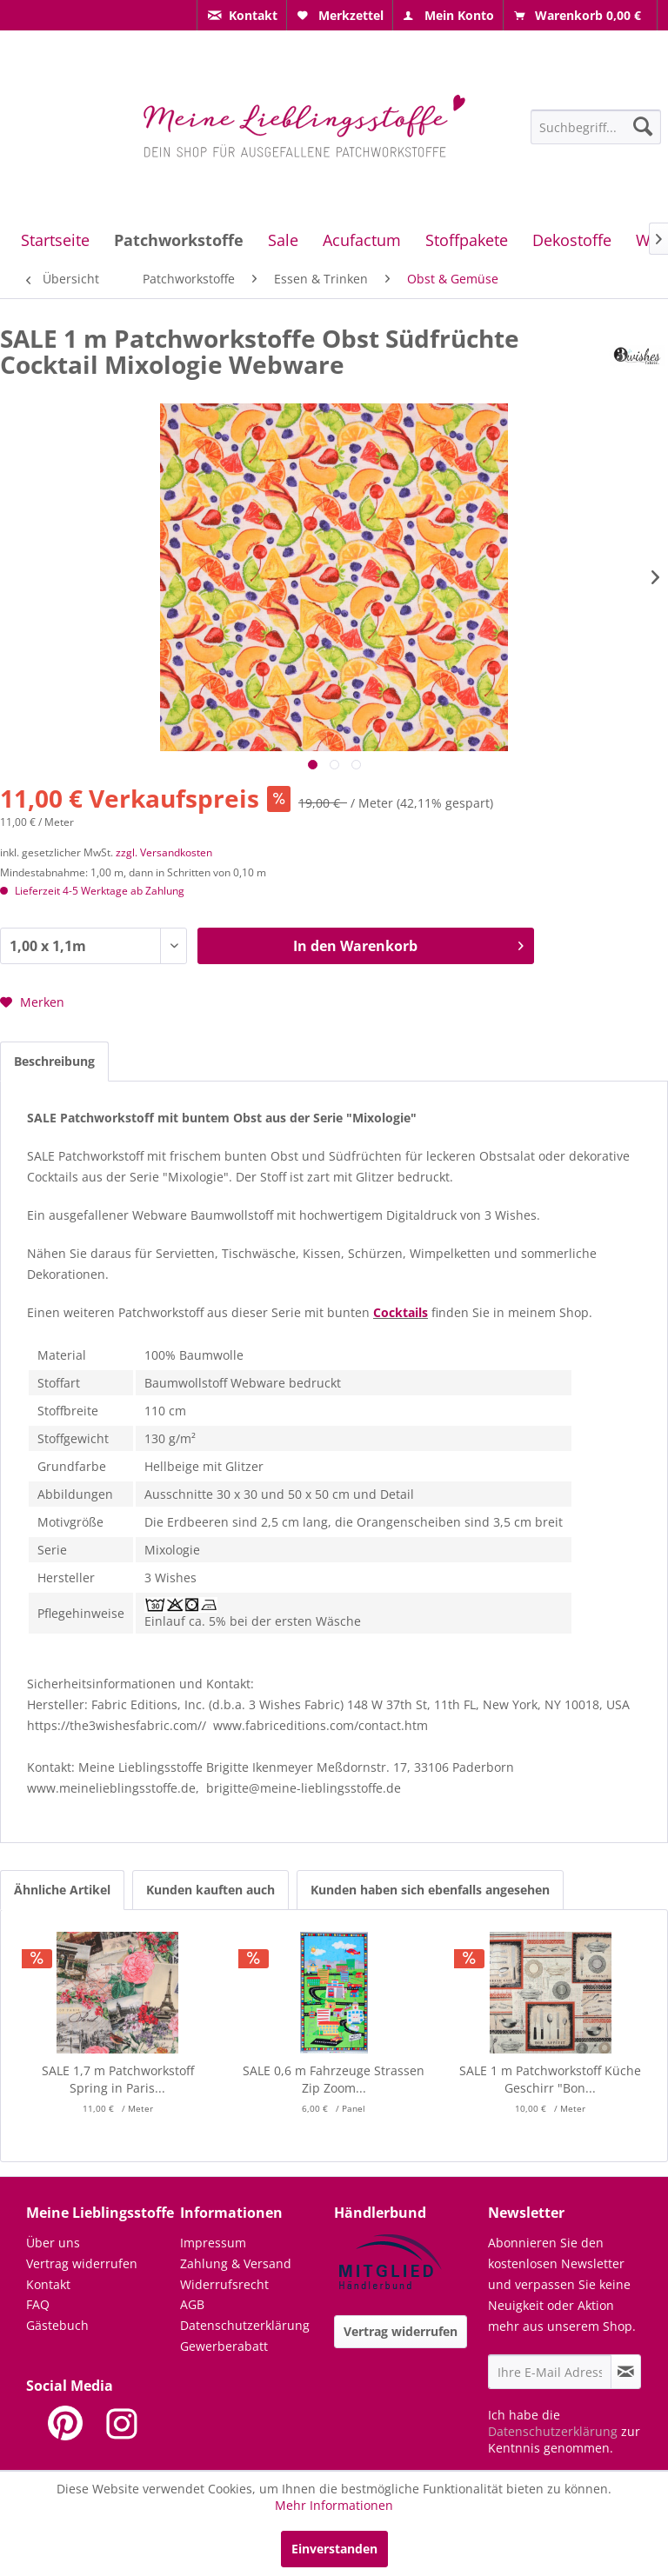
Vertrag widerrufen (81, 2263)
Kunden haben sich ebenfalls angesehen (430, 1889)
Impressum (213, 2242)
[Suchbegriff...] (596, 127)
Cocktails (400, 1312)
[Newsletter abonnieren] (626, 2371)
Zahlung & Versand (235, 2263)
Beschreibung (54, 1061)
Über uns (53, 2242)
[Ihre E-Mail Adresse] (549, 2371)
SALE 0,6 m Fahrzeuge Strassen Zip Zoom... (333, 2079)
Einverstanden (334, 2548)
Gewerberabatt (224, 2346)
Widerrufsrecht (224, 2284)
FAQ (38, 2304)
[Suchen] (643, 126)
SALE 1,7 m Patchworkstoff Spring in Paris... (118, 2079)
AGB (192, 2304)
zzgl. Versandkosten (164, 852)
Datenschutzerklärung (245, 2325)
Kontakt (48, 2284)
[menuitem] (242, 15)
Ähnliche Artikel (62, 1889)
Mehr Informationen (334, 2505)
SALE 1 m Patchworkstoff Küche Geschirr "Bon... (550, 2079)
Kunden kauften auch (210, 1889)
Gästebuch (57, 2325)
